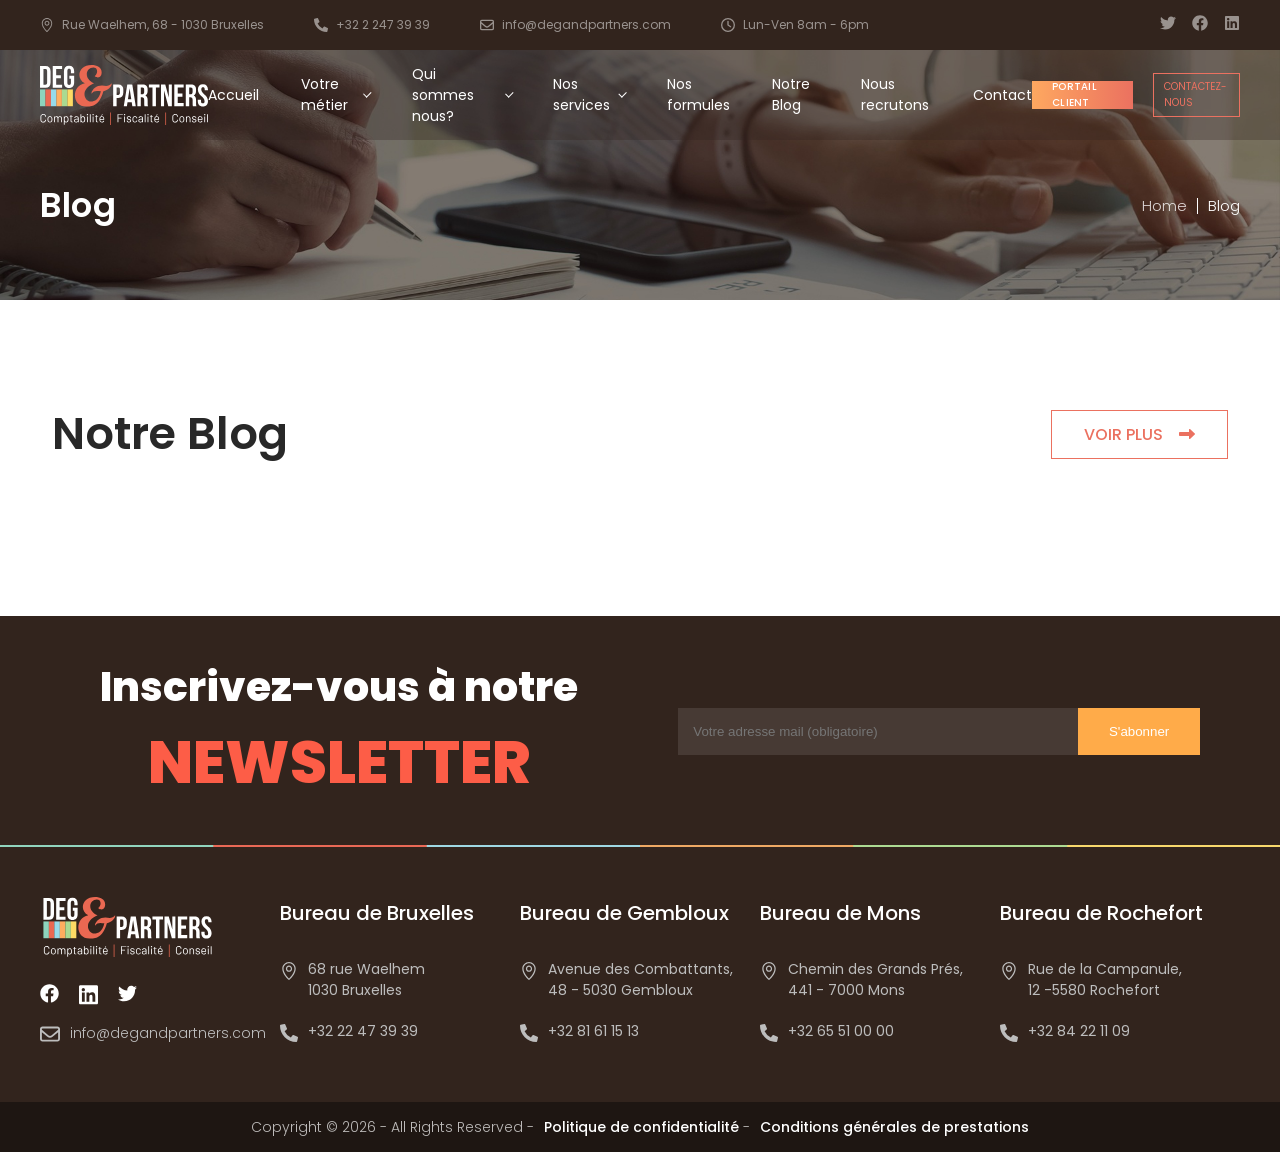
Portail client (1074, 95)
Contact (1002, 95)
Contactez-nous (1195, 94)
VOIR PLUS (1139, 434)
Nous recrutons (895, 94)
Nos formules (698, 94)
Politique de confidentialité (641, 1127)
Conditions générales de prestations (894, 1127)
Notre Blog (791, 94)
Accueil (233, 95)
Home (1164, 205)
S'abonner (1139, 731)
